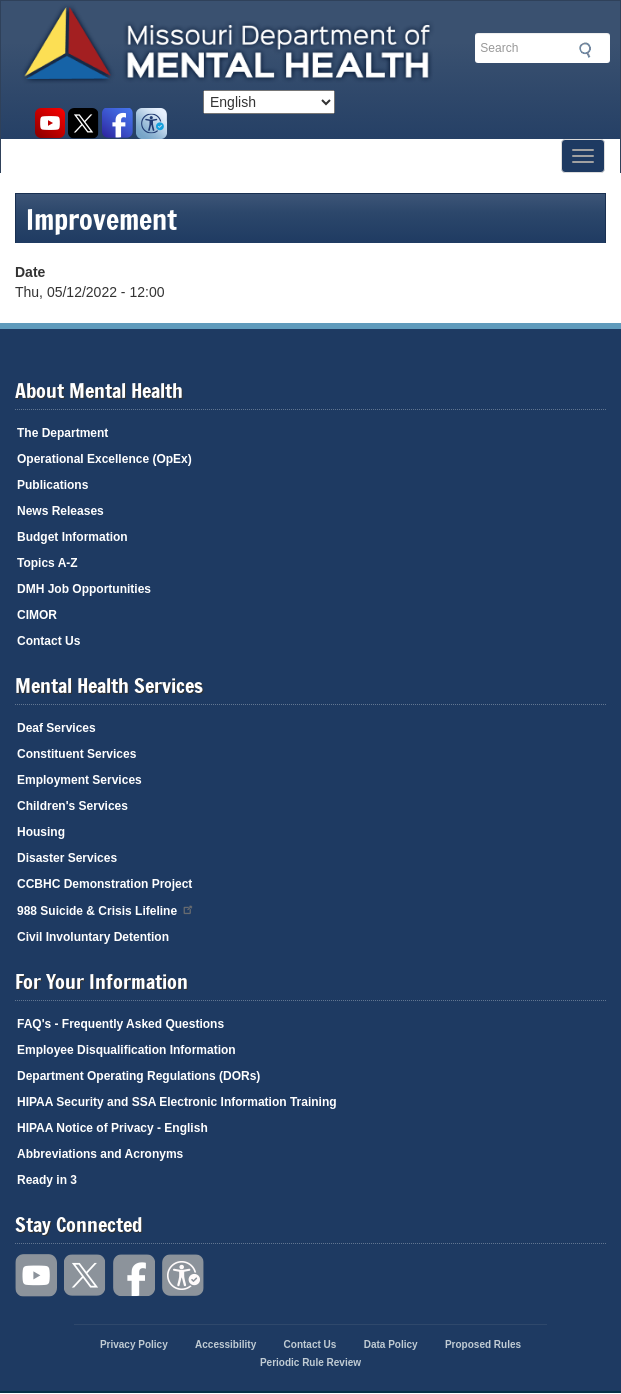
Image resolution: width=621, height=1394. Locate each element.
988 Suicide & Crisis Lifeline (106, 909)
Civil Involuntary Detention (93, 937)
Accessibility (151, 123)
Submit (582, 50)
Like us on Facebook (117, 123)
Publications (52, 485)
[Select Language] (269, 102)
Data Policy (391, 1344)
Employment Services (79, 780)
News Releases (60, 511)
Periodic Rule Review (310, 1362)
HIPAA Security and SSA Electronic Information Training (177, 1102)
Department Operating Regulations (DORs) (138, 1076)
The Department (62, 433)
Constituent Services (76, 754)
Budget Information (72, 537)
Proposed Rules (483, 1344)
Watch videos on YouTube (49, 123)
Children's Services (72, 806)
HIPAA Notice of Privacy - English (112, 1128)
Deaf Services (56, 728)
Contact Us (48, 641)
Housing (41, 832)
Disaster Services (67, 858)
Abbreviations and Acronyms (100, 1154)
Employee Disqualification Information (126, 1050)
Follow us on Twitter (83, 123)
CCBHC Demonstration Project (104, 884)
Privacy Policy (134, 1344)
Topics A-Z (47, 563)
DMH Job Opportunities (84, 589)
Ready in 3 (47, 1180)
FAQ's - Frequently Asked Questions (120, 1024)
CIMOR (37, 615)
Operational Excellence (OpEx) (104, 459)
